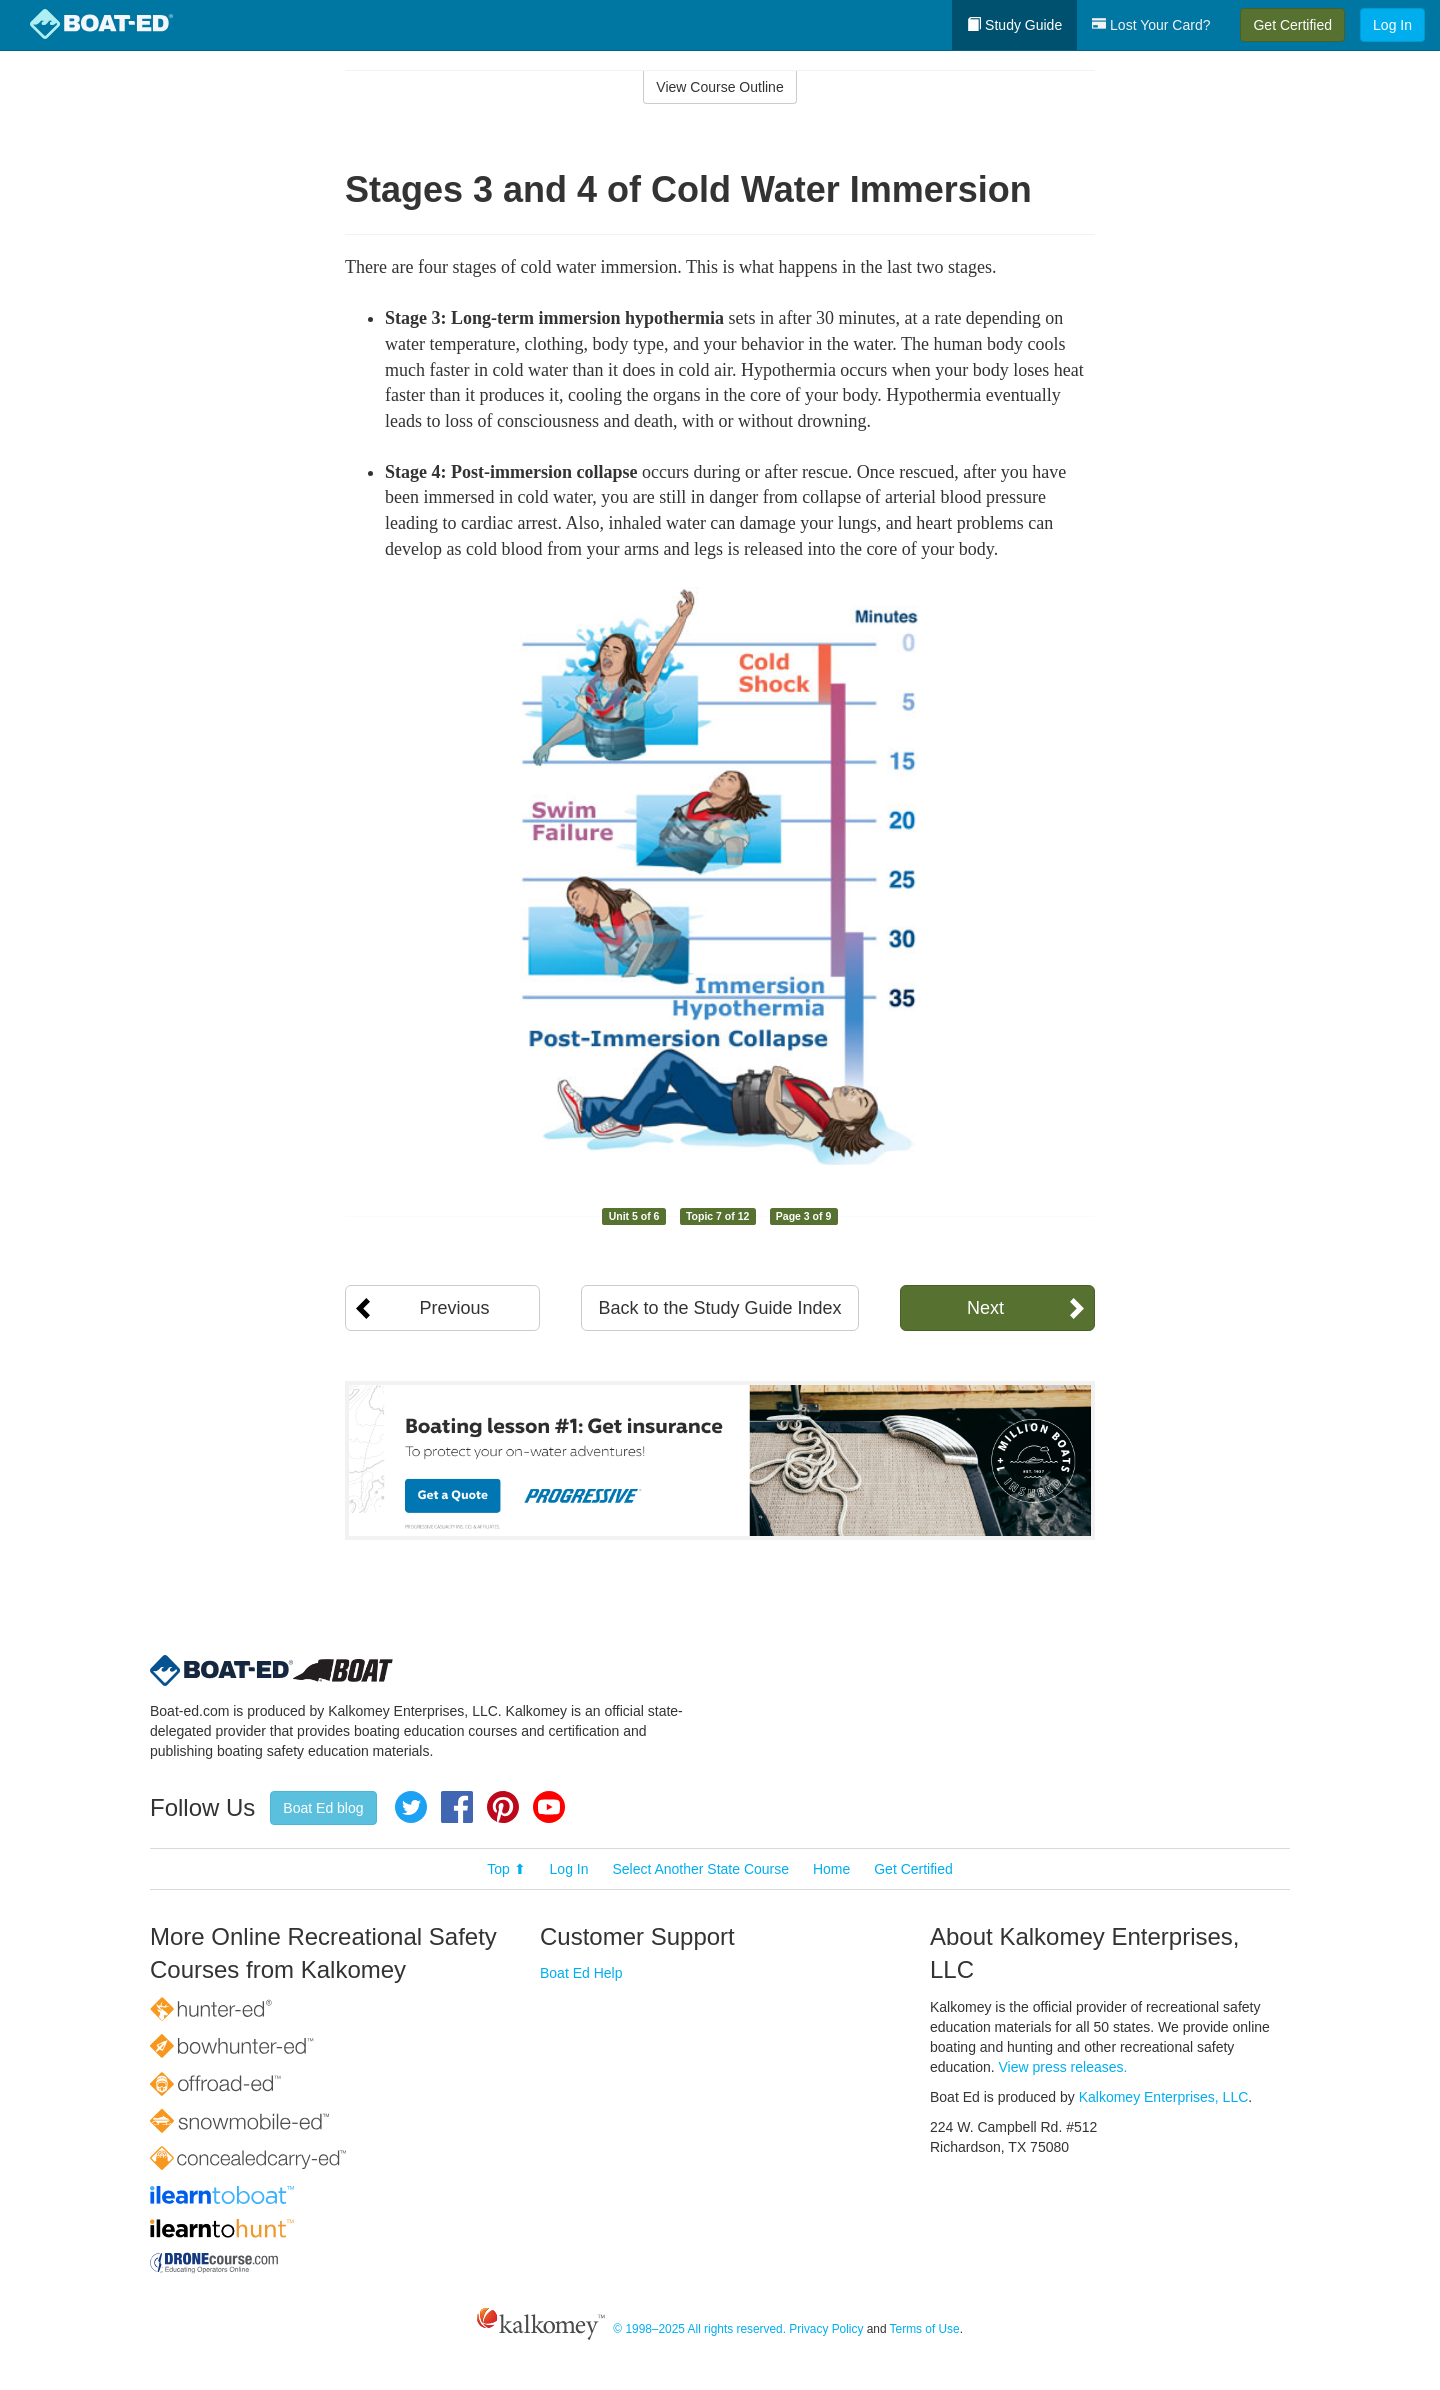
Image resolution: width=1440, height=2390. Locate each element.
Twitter (411, 1807)
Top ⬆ (506, 1869)
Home (831, 1869)
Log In (1392, 25)
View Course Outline (719, 87)
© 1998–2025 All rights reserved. (699, 2329)
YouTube (549, 1807)
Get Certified (1292, 25)
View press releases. (1063, 2067)
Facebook (457, 1807)
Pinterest (503, 1807)
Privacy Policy (826, 2329)
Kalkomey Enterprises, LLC (1164, 2097)
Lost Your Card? (1151, 25)
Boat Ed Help (581, 1973)
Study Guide (1014, 25)
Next (985, 1308)
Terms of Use (925, 2329)
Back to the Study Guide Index (719, 1308)
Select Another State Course (700, 1869)
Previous (454, 1308)
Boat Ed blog (323, 1808)
